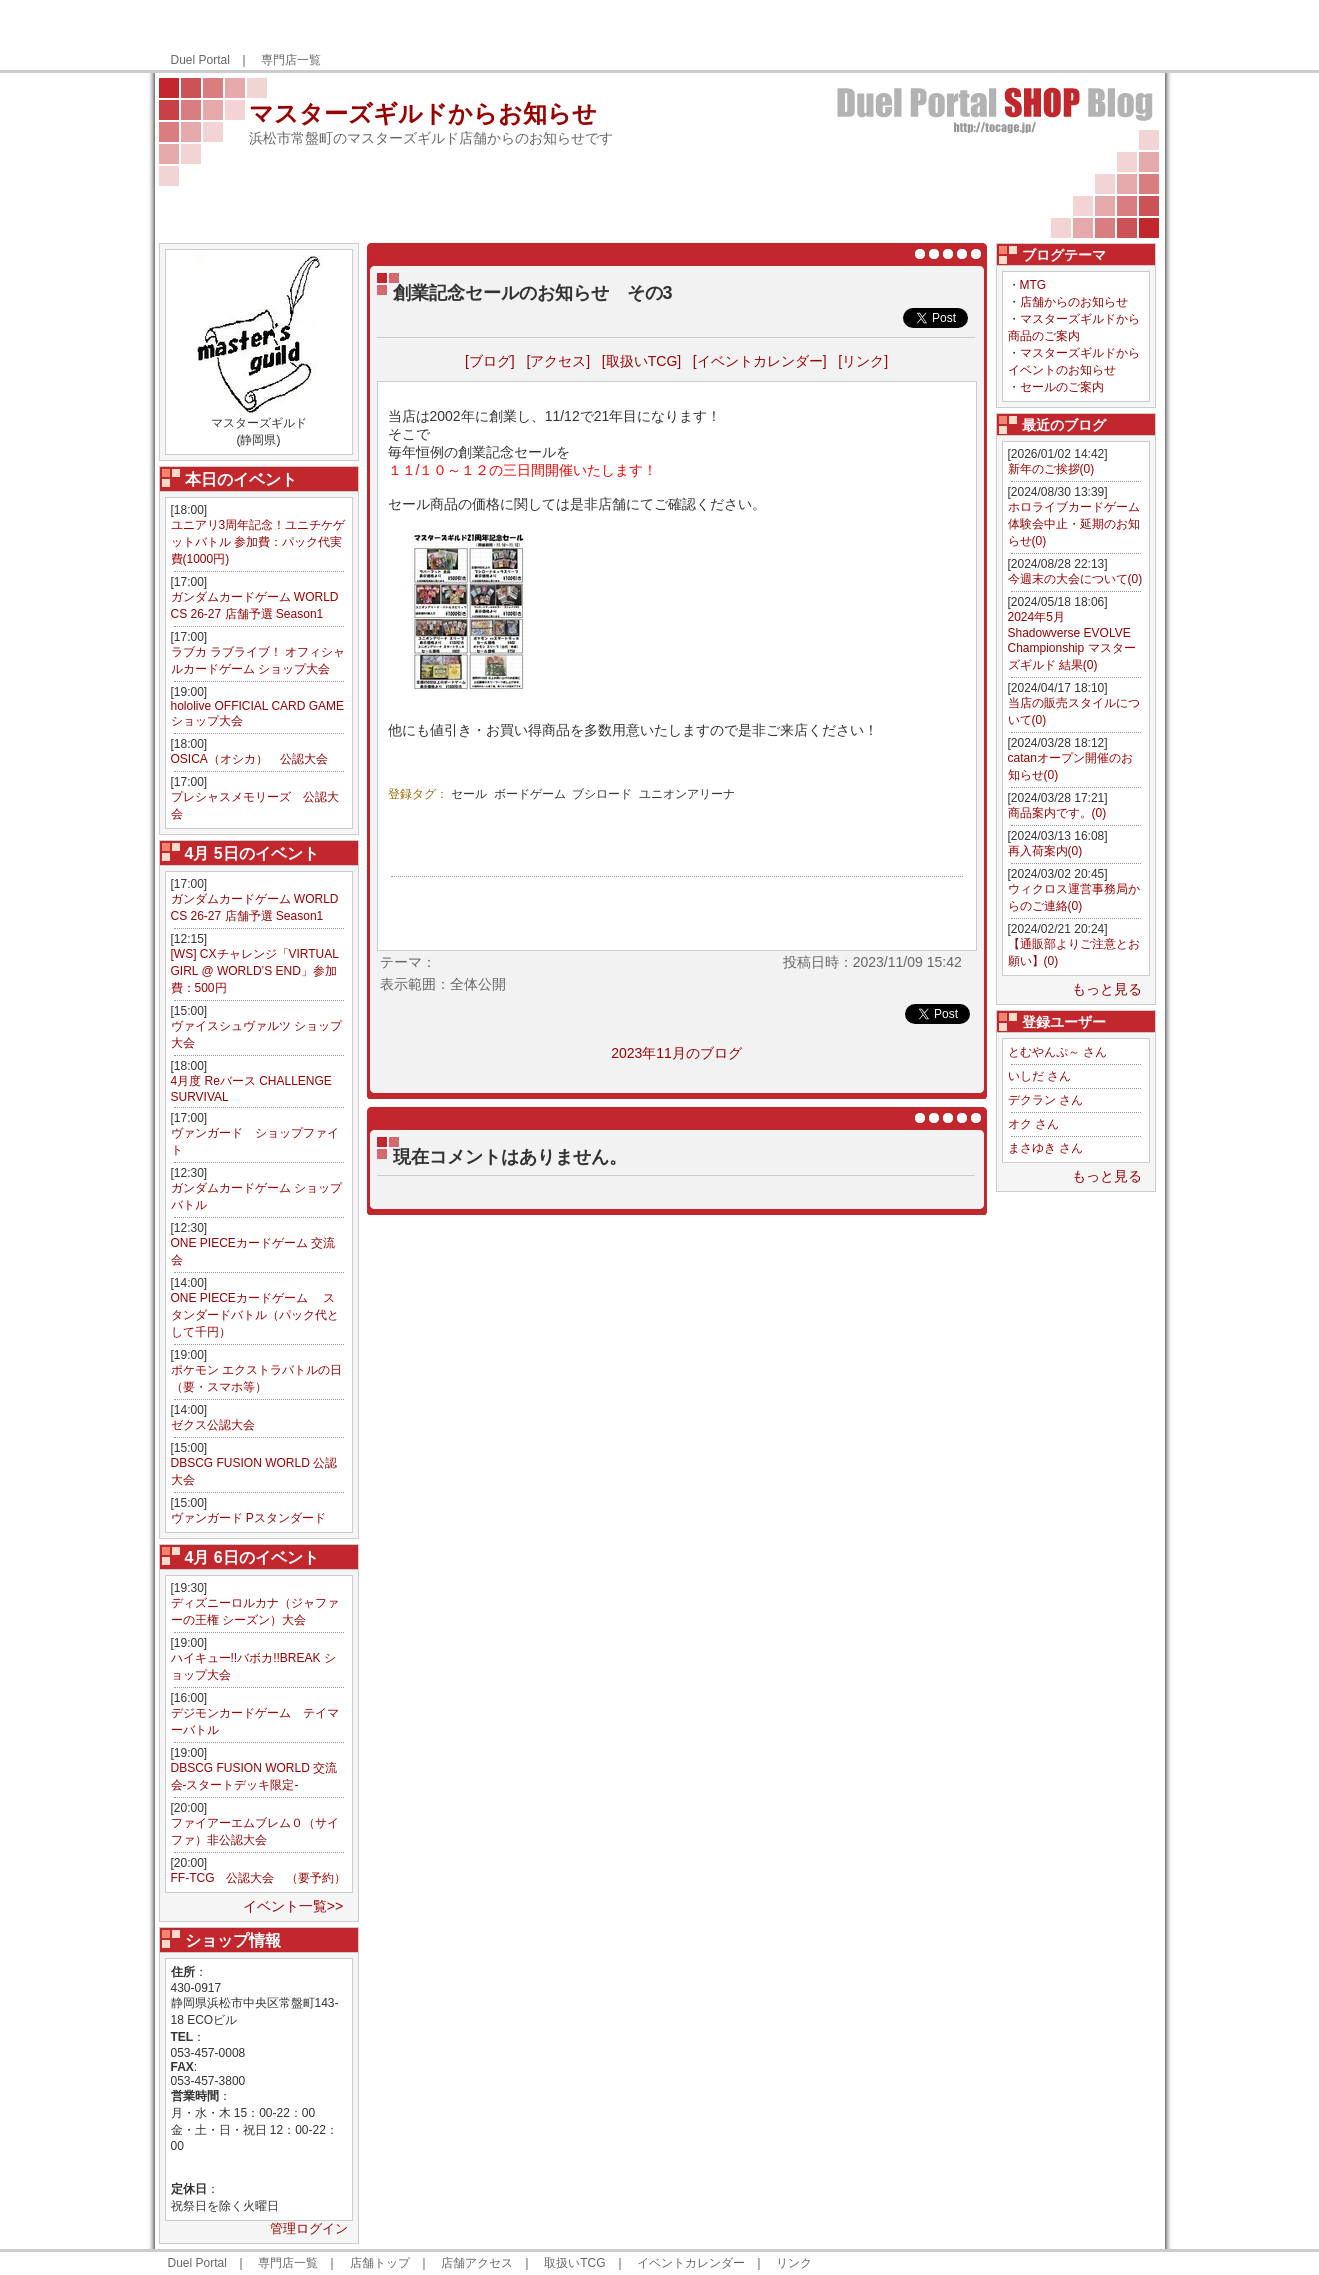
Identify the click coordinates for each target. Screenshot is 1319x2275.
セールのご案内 (1062, 387)
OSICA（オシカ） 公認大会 (249, 759)
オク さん (1033, 1124)
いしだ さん (1039, 1076)
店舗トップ (380, 2263)
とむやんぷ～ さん (1057, 1052)
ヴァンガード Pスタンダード (248, 1518)
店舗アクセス (477, 2263)
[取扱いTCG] (641, 361)
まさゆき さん (1045, 1148)
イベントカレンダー (691, 2263)
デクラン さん (1045, 1100)
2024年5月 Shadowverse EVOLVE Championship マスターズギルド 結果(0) (1072, 641)
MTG (1033, 285)
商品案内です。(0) (1057, 813)
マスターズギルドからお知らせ (423, 113)
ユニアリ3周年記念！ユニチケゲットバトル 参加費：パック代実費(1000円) (258, 542)
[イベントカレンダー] (760, 361)
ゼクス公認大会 (213, 1425)
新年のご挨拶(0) (1051, 469)
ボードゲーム (530, 794)
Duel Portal (200, 60)
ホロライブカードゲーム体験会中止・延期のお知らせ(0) (1074, 524)
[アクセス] (558, 361)
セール (469, 794)
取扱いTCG (574, 2263)
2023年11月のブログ (676, 1053)
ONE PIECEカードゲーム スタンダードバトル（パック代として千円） (255, 1315)
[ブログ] (490, 361)
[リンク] (863, 361)
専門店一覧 (291, 60)
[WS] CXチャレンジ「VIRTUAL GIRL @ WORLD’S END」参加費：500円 (255, 971)
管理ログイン (309, 2228)
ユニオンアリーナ (687, 794)
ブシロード (602, 794)
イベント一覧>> (293, 1906)
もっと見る (1107, 989)
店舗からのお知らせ (1074, 302)
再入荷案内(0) (1045, 851)
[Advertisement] (923, 36)
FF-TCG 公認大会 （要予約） (259, 1878)
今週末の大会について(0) (1075, 579)
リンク (794, 2263)
